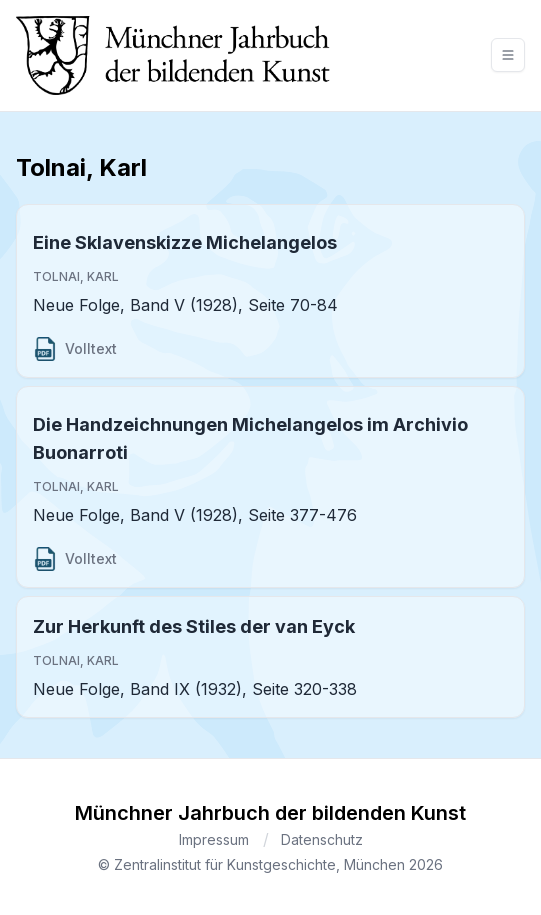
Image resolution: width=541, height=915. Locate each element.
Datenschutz (322, 839)
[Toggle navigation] (508, 55)
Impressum (214, 839)
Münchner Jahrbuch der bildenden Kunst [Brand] (270, 813)
